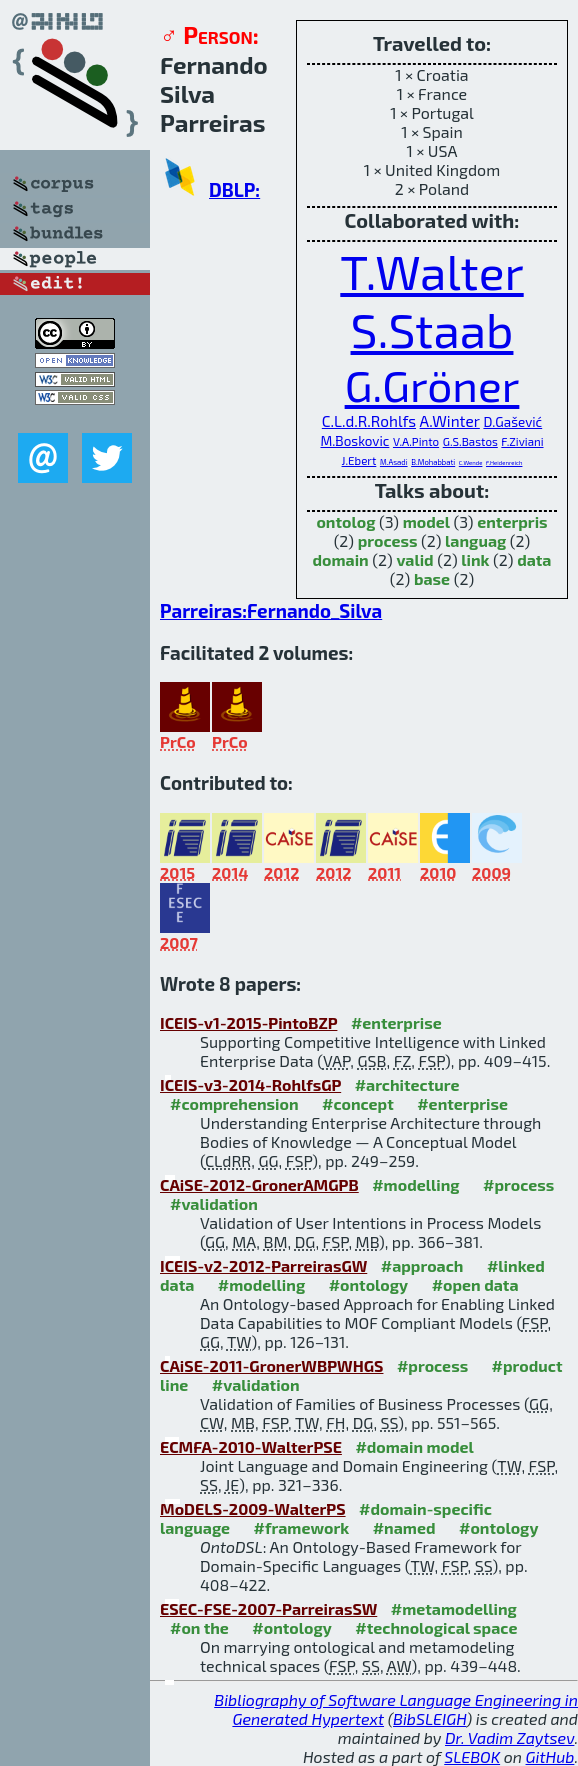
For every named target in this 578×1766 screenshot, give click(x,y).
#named (404, 1527)
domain (341, 559)
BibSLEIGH (429, 1718)
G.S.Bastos (470, 441)
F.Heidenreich (504, 462)
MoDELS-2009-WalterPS (253, 1508)
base (432, 578)
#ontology (369, 1284)
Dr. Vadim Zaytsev (509, 1737)
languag (475, 540)
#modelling (415, 1184)
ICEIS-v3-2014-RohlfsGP (250, 1084)
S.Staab (432, 329)
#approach (422, 1265)
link (475, 559)
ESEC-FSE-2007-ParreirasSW (268, 1608)
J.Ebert (359, 460)
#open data (475, 1284)
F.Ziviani (522, 441)
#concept (358, 1103)
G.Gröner (432, 384)
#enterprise (396, 1022)
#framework (302, 1527)
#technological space (436, 1627)
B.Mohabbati (433, 462)
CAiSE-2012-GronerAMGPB (259, 1184)
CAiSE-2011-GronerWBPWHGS (271, 1365)
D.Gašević (512, 422)
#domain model (414, 1446)
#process (518, 1184)
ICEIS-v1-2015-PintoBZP (248, 1022)
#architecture (407, 1084)
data (534, 559)
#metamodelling (454, 1608)
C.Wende (471, 462)
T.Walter (431, 271)
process (388, 540)
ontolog (345, 521)
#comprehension (234, 1103)
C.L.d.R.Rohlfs (369, 421)
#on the (199, 1627)
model (426, 521)
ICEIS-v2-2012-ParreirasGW (263, 1265)
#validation (214, 1203)
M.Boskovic (354, 441)
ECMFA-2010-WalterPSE (251, 1446)
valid (414, 559)
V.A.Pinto (416, 441)
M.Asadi (394, 462)
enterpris (512, 521)
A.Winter (450, 421)
